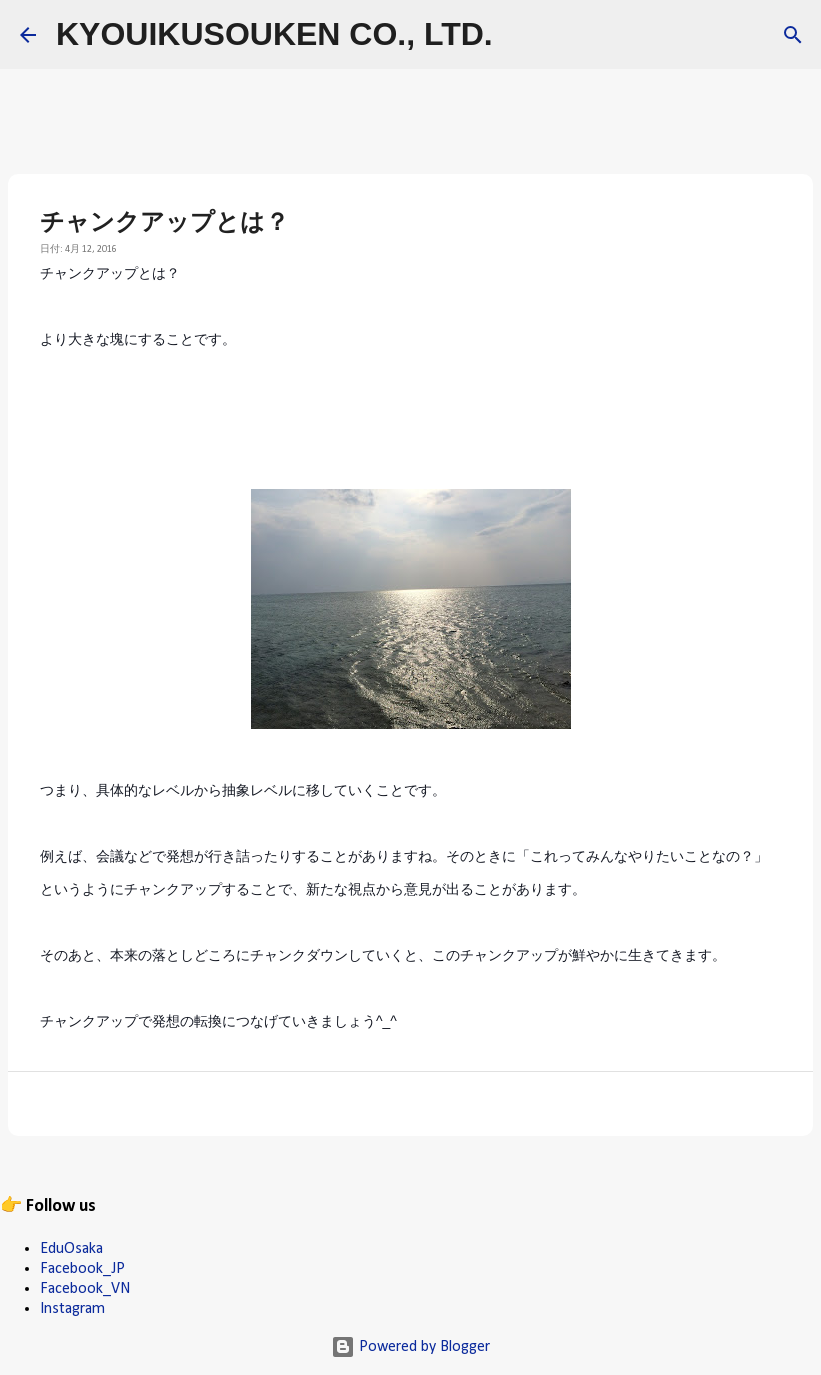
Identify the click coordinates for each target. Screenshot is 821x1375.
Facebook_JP (82, 1269)
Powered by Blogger (410, 1347)
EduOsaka (71, 1249)
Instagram (72, 1309)
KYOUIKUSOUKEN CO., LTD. (274, 34)
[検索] (521, 35)
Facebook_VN (85, 1289)
